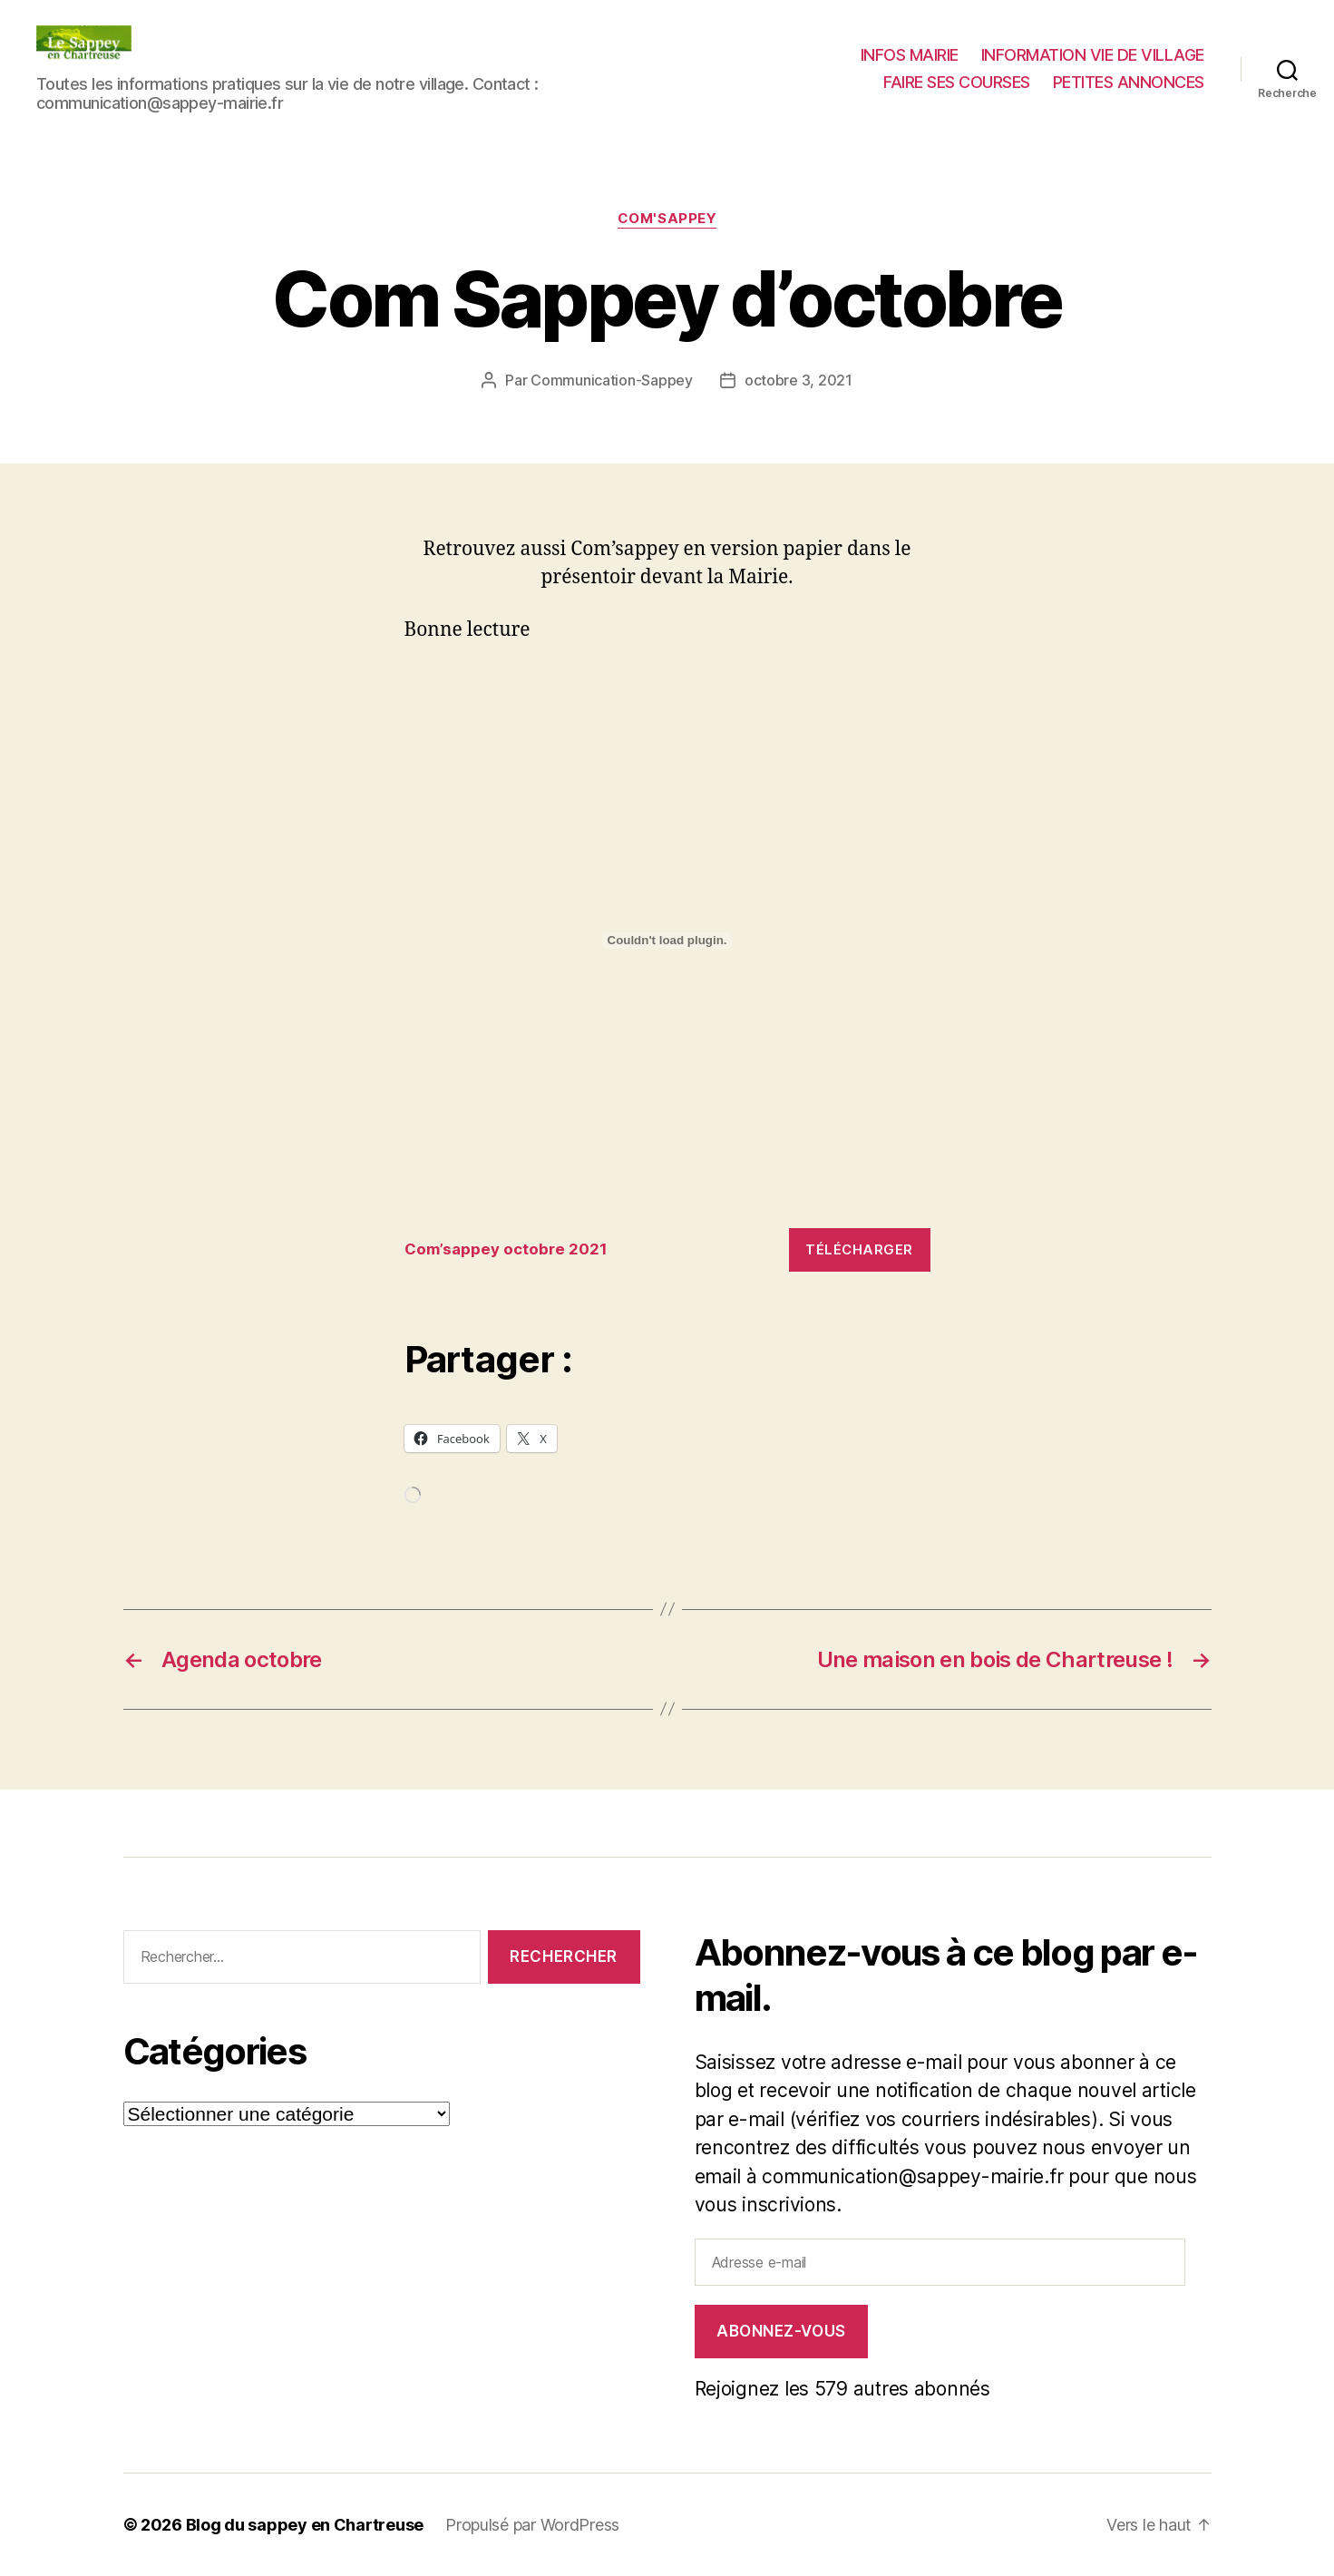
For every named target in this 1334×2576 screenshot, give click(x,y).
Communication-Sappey (612, 380)
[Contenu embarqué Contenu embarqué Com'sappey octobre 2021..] (667, 940)
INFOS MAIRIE (910, 54)
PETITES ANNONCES (1128, 82)
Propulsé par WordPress (532, 2524)
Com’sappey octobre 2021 (506, 1249)
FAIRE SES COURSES (956, 82)
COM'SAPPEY (667, 218)
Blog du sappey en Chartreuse (305, 2524)
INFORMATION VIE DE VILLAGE (1092, 54)
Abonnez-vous (781, 2331)
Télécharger (859, 1249)
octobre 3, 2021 (798, 380)
